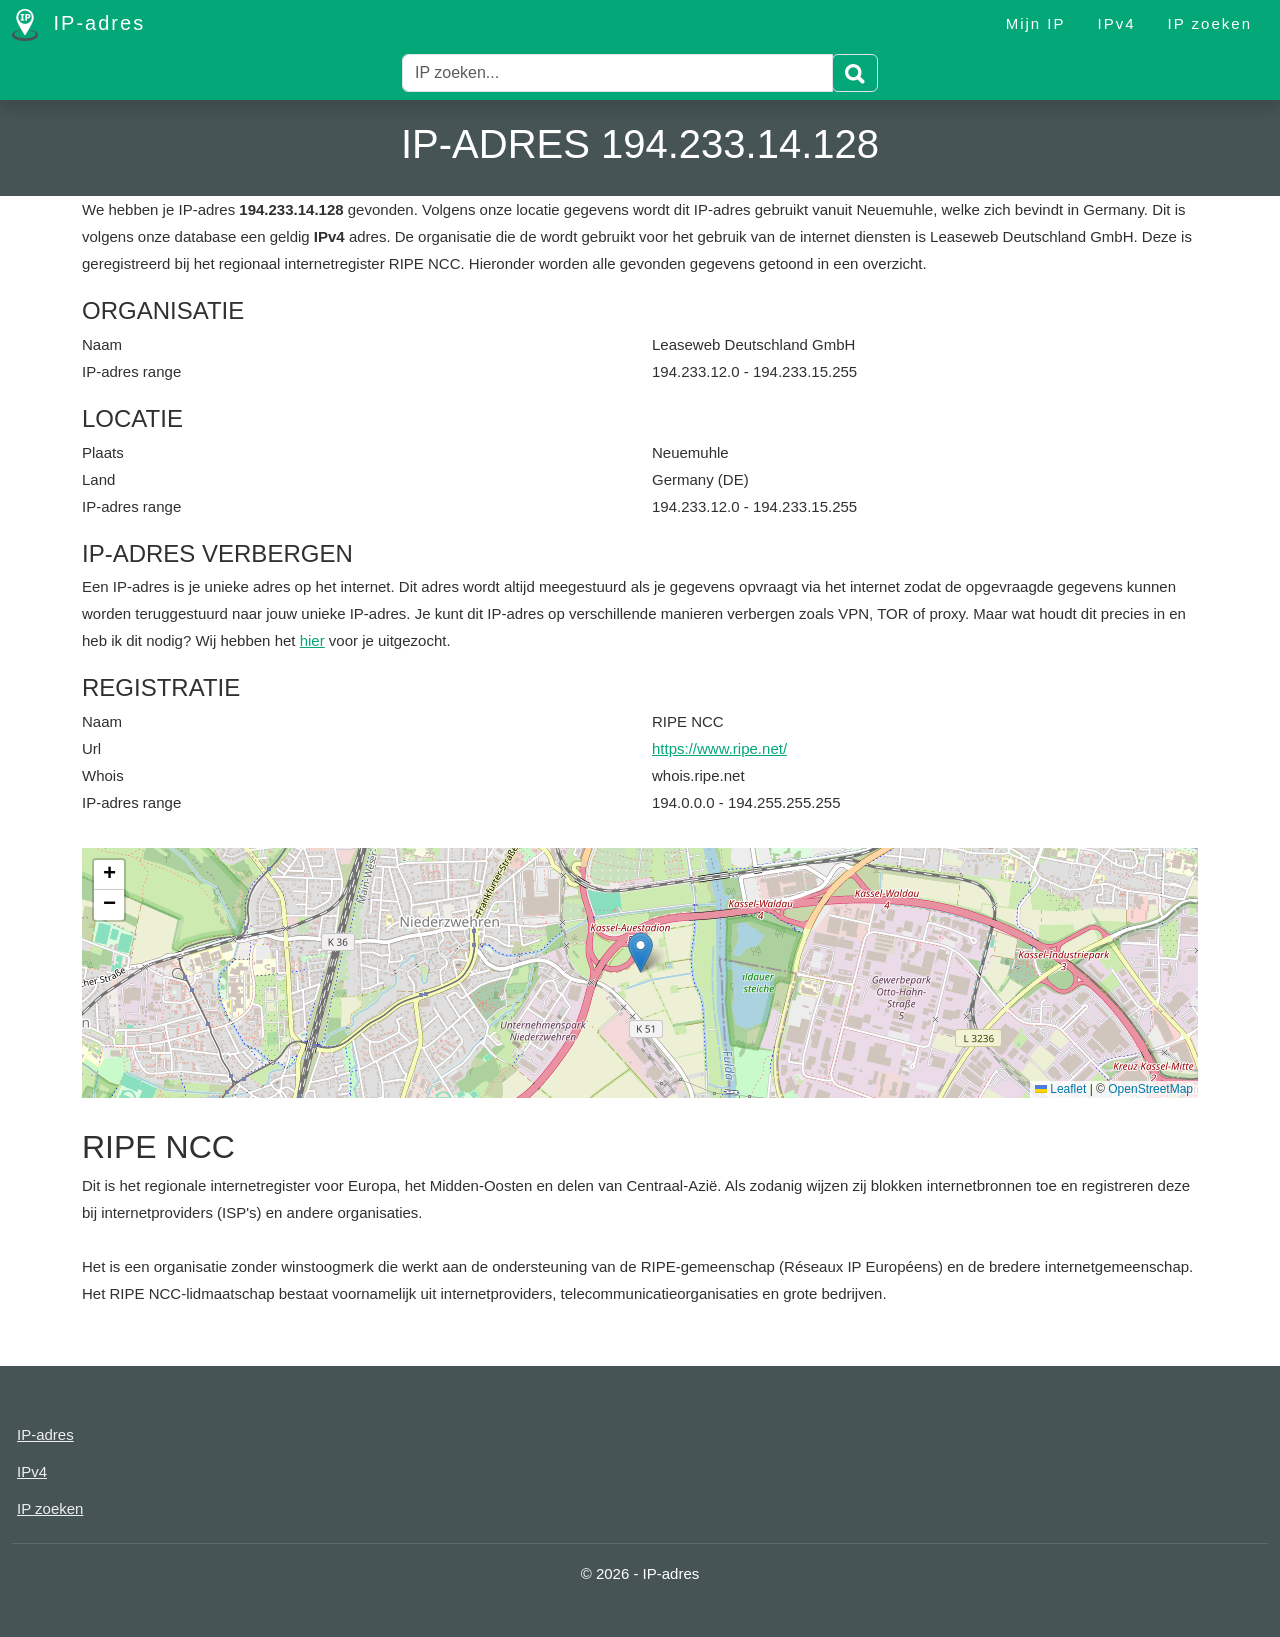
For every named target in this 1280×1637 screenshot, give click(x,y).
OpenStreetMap (1150, 1089)
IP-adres (78, 25)
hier (312, 640)
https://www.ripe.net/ (719, 748)
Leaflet (1060, 1089)
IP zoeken (1210, 23)
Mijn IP (1036, 23)
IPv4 (1117, 23)
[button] (640, 952)
